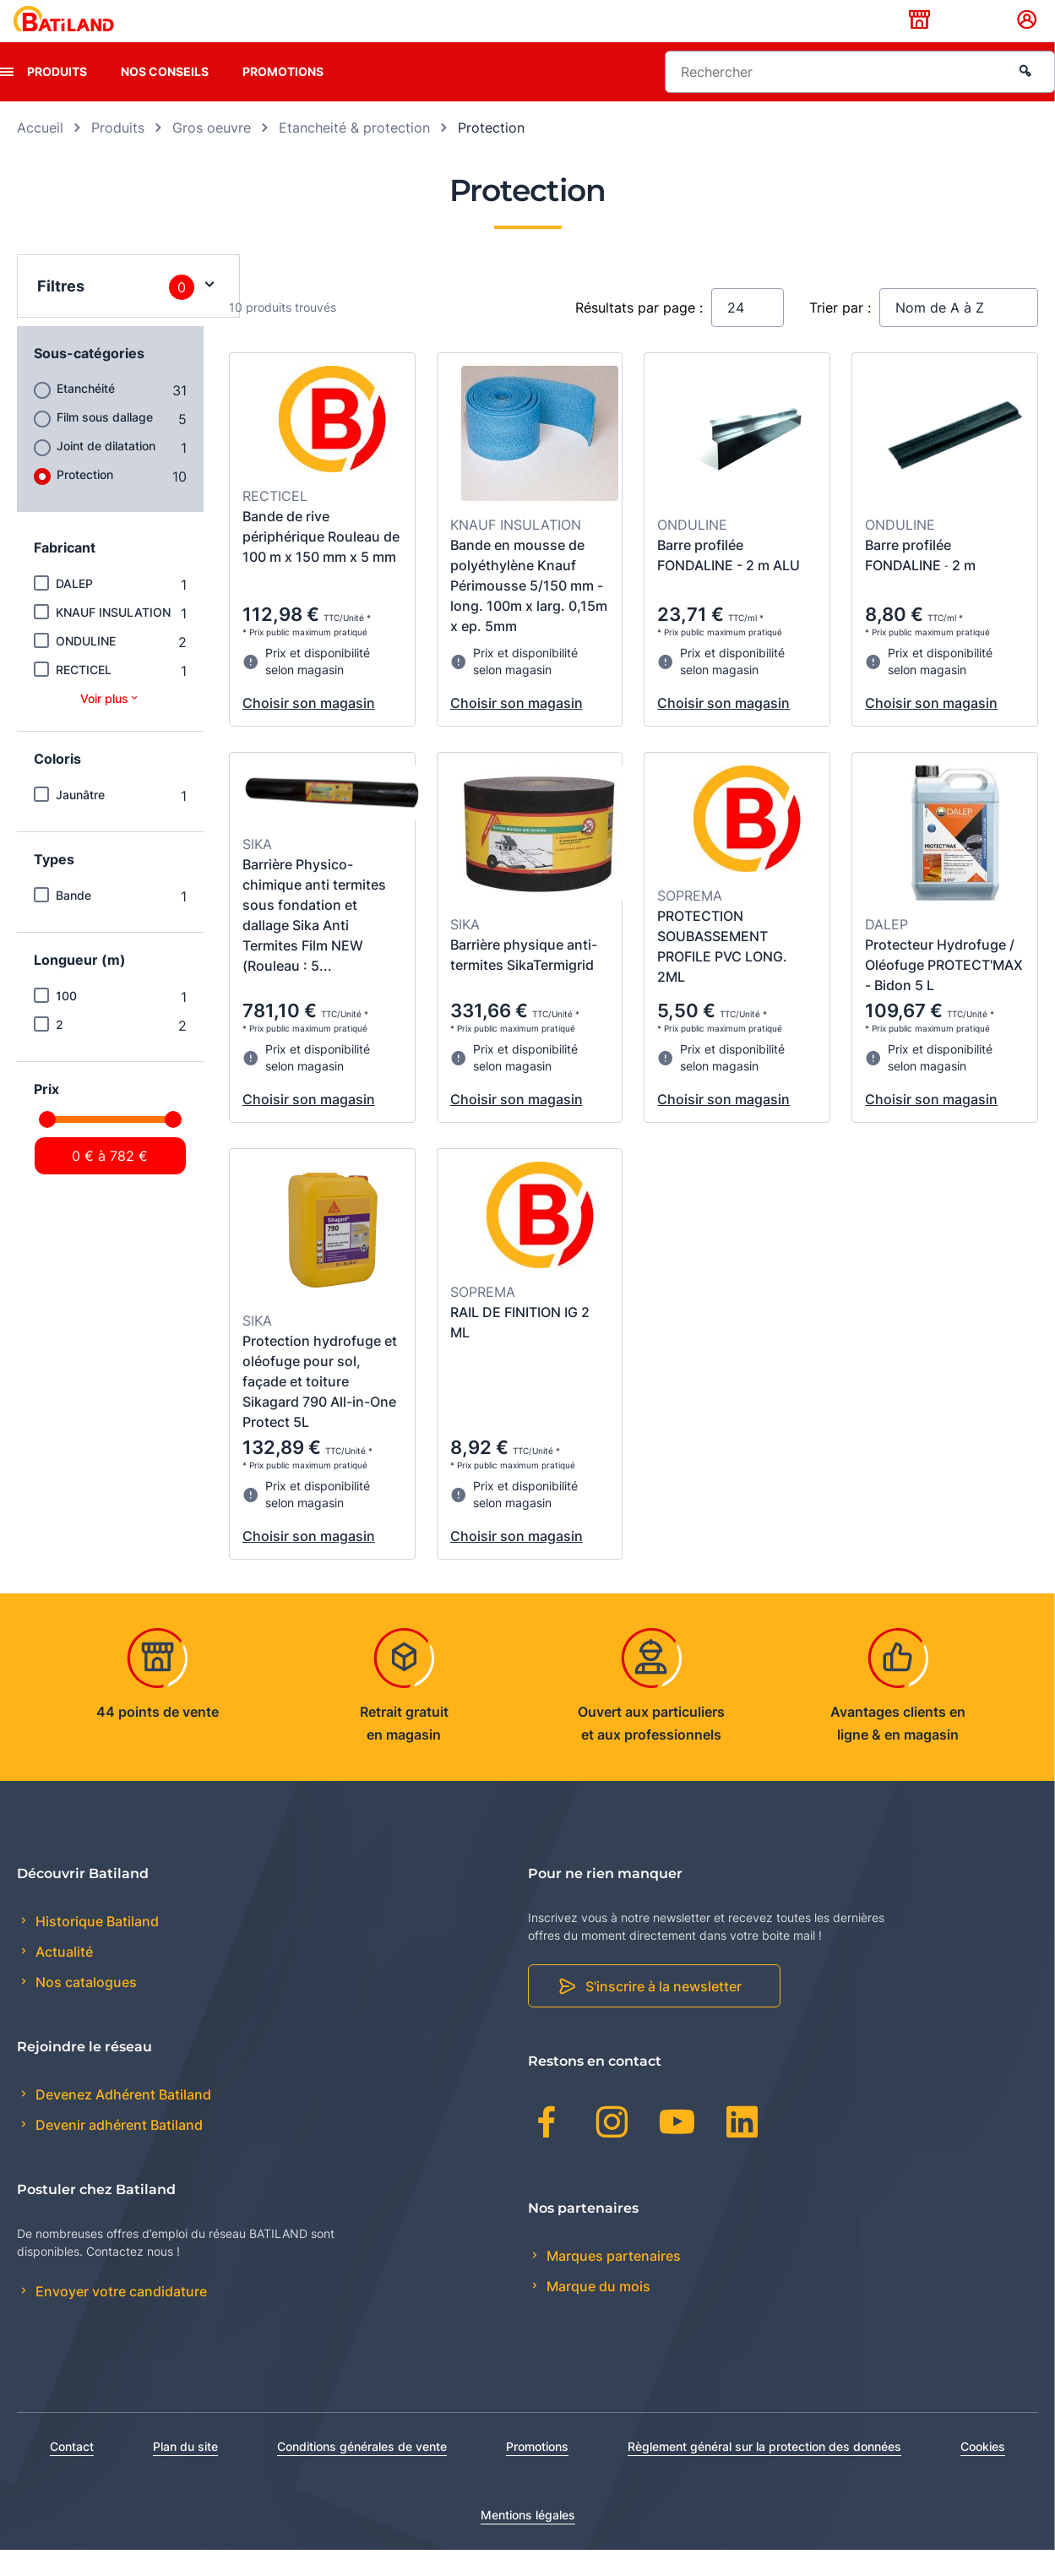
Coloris (57, 784)
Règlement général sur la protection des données (764, 2472)
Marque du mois (596, 2312)
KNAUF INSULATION (113, 638)
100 (66, 1022)
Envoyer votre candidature (119, 2318)
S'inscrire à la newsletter (663, 2013)
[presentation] (7, 98)
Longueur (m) (80, 986)
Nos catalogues (84, 2009)
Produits (57, 97)
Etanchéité (86, 414)
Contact (72, 2472)
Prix (46, 1115)
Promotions (283, 97)
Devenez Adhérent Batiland (121, 2120)
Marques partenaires (612, 2282)
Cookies (982, 2472)
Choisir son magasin (308, 729)
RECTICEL (83, 696)
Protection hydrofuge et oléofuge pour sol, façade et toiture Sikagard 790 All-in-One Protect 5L (319, 1408)
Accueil (40, 153)
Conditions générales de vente (362, 2472)
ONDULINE (86, 667)
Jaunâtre (80, 821)
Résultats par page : (639, 333)
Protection (85, 500)
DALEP (74, 609)
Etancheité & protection (354, 153)
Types (54, 885)
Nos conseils (165, 97)
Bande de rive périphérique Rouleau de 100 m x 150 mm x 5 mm (321, 562)
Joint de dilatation (106, 472)
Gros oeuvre (211, 153)
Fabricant (64, 573)
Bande (73, 921)
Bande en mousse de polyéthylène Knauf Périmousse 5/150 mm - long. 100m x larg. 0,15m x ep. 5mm (528, 612)
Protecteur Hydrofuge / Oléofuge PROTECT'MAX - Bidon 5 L (944, 991)
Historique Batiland (95, 1947)
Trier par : (840, 333)
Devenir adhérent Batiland (117, 2151)
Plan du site (185, 2472)
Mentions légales (528, 2541)
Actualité (62, 1978)
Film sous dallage (105, 443)
